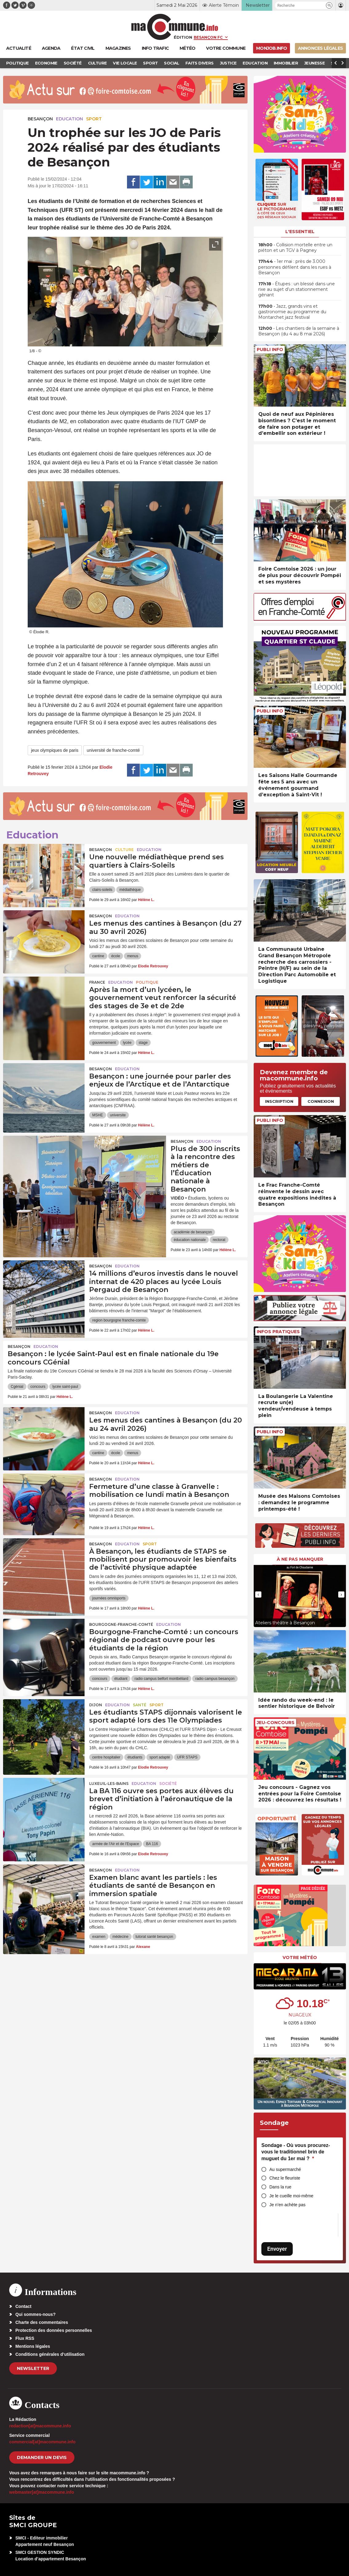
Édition (183, 37)
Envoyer (277, 2249)
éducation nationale (190, 1240)
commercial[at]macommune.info (42, 2441)
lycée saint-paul (65, 1386)
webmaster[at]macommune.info (41, 2492)
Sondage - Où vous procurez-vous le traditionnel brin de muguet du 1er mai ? (295, 2152)
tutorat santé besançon (154, 1936)
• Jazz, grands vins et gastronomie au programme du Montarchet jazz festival (292, 311)
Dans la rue (280, 2186)
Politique (147, 982)
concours (38, 1386)
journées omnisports (108, 1598)
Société (168, 1783)
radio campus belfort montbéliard (161, 1678)
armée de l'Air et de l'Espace (115, 1844)
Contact (23, 2306)
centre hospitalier (106, 1757)
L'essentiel (300, 231)
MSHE (97, 1115)
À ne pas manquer (300, 1559)
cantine (98, 956)
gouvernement (104, 1042)
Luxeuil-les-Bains (109, 1783)
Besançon (40, 119)
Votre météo (300, 1957)
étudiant (121, 1678)
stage (143, 1042)
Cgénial (17, 1386)
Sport (94, 119)
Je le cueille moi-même (291, 2195)
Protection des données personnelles (53, 2330)
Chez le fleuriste (284, 2178)
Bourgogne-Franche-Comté (121, 1624)
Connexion (320, 1101)
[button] (329, 5)
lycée (127, 1042)
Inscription (279, 1101)
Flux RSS (24, 2338)
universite (118, 1115)
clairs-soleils (102, 890)
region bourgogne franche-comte (119, 1320)
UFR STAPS (187, 1757)
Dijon (95, 1705)
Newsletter (33, 2368)
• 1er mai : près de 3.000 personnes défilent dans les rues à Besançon (294, 267)
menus (132, 956)
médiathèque (130, 890)
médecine (121, 1936)
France (97, 982)
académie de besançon (193, 1232)
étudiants (134, 1757)
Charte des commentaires (41, 2322)
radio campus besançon (214, 1678)
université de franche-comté (113, 750)
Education (69, 119)
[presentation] (201, 339)
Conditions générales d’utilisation (50, 2354)
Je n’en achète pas (287, 2204)
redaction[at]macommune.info (40, 2425)
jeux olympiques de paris (54, 750)
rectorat (219, 1240)
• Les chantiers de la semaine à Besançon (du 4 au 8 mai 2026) (298, 331)
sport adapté (159, 1757)
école (115, 956)
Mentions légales (32, 2346)
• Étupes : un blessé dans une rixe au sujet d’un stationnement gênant (296, 289)
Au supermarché (285, 2169)
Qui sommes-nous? (35, 2314)
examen (98, 1936)
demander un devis (42, 2457)
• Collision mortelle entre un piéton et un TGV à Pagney (295, 247)
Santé (139, 1705)
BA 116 (152, 1844)
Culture (124, 849)
